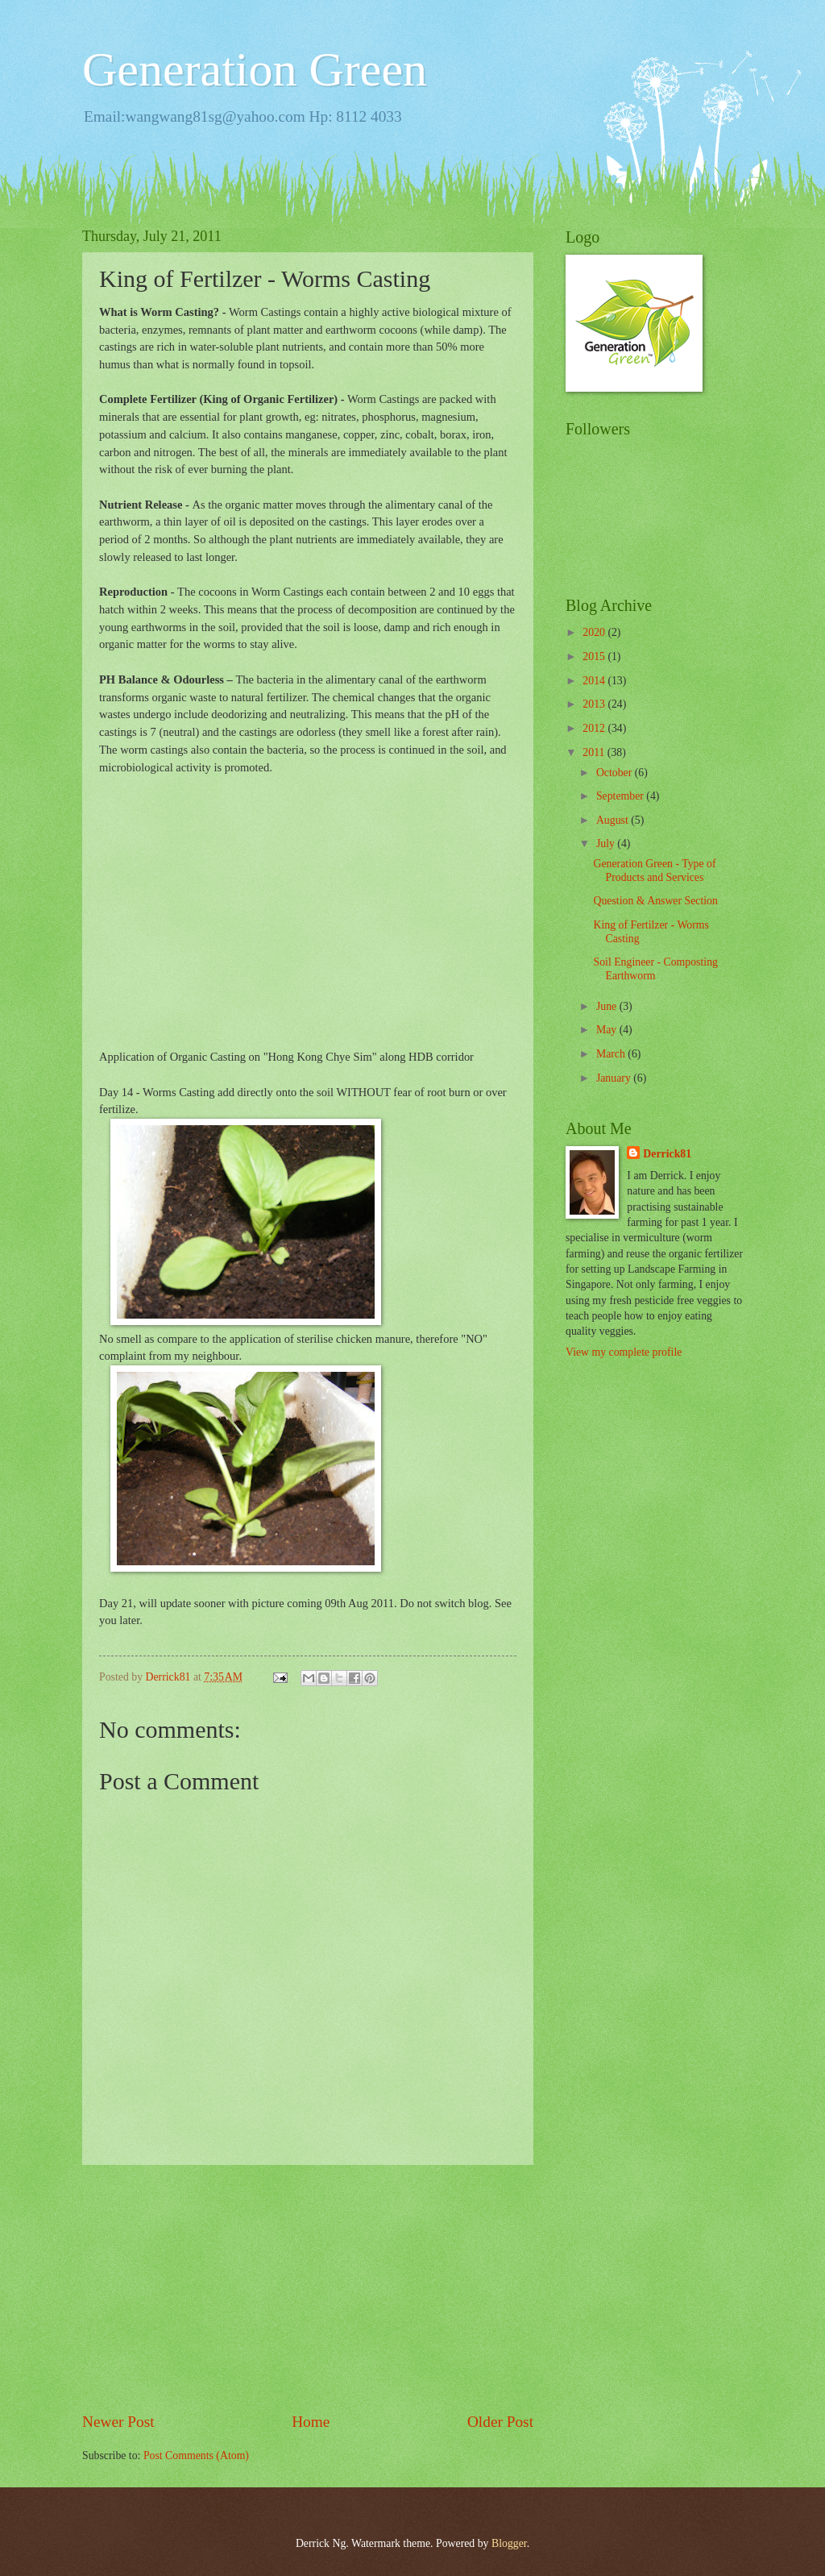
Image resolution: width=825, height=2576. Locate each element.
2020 (594, 632)
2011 (594, 752)
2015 (594, 656)
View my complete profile (624, 1352)
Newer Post (118, 2421)
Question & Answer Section (655, 901)
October (615, 773)
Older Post (500, 2421)
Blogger (509, 2543)
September (621, 796)
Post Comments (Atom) (196, 2455)
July (606, 843)
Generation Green (254, 69)
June (608, 1006)
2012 (594, 728)
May (608, 1030)
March (612, 1054)
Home (311, 2421)
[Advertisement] (308, 2287)
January (614, 1078)
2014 (594, 681)
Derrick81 (667, 1154)
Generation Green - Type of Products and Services (654, 870)
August (613, 820)
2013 (594, 704)
